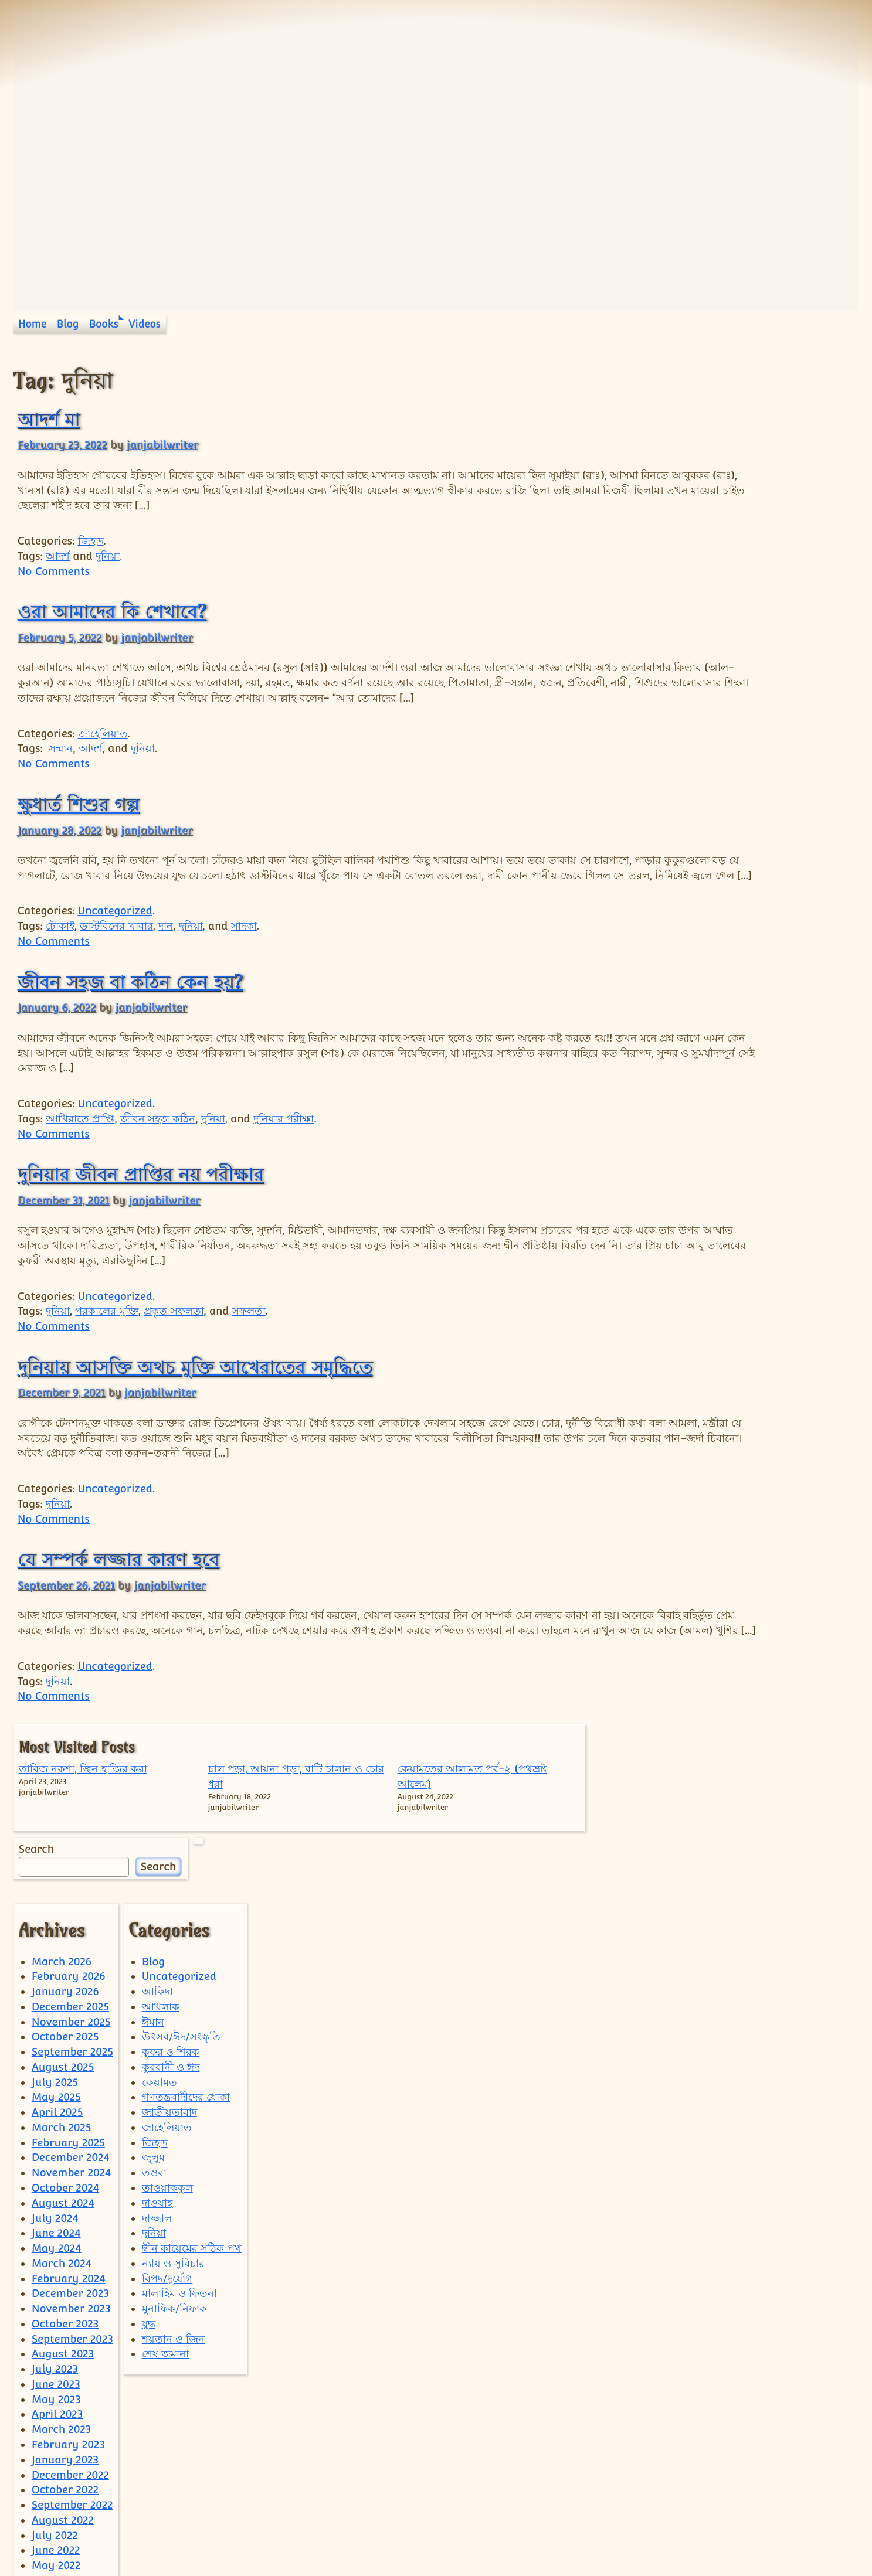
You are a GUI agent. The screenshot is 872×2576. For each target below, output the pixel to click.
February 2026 (69, 1860)
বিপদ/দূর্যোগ (167, 2162)
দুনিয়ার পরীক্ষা (283, 1148)
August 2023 (63, 2237)
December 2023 (70, 2177)
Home (32, 324)
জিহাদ (91, 541)
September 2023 (72, 2222)
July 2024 (55, 2101)
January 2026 (65, 1875)
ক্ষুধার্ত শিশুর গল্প (78, 819)
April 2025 (57, 1996)
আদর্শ (58, 556)
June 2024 (56, 2117)
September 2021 (72, 2539)
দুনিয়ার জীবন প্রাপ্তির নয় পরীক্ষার (141, 1204)
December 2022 (70, 2358)
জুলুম (153, 2041)
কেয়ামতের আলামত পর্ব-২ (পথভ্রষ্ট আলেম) (810, 425)
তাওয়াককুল (167, 2071)
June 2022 (56, 2434)
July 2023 (55, 2253)
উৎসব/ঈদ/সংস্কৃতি (181, 1920)
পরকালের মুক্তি (106, 1341)
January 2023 (65, 2343)
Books (103, 324)
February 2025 (68, 2026)
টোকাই (60, 956)
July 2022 (55, 2418)
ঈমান (153, 1905)
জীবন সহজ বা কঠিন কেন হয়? (130, 1012)
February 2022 (68, 2494)
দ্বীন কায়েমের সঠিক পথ (192, 2132)
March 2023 (61, 2313)
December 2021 (70, 2525)
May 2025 (56, 1981)
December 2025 (70, 1890)
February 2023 (68, 2328)
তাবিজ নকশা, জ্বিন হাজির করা (682, 410)
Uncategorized (115, 941)
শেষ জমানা (165, 2237)
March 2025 (61, 2011)
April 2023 (57, 2298)
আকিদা (157, 1875)
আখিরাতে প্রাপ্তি (80, 1148)
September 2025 (72, 1936)
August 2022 (63, 2404)
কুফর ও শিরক (171, 1936)
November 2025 (71, 1905)
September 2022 (72, 2389)
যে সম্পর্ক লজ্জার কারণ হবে (118, 1589)
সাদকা (244, 956)
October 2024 (66, 2071)
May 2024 (57, 2132)
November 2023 (71, 2192)
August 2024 (63, 2087)
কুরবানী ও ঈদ (171, 1951)
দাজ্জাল (157, 2101)
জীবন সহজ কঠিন (158, 1148)
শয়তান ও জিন (173, 2222)
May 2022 (56, 2449)
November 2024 (71, 2056)
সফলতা (249, 1341)
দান (165, 956)
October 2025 (65, 1920)
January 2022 (65, 2509)
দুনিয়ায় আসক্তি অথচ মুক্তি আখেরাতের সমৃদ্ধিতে (195, 1397)
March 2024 (61, 2147)
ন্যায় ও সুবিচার (173, 2147)
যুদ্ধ (148, 2207)
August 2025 (63, 1951)
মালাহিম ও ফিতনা (180, 2177)
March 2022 (61, 2479)
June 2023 (56, 2268)
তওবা (154, 2056)
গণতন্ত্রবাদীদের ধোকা (186, 1981)
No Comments (54, 571)
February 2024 (69, 2162)
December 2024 (71, 2041)
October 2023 (65, 2207)
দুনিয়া (108, 556)
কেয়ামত (159, 1965)
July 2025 (55, 1965)
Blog (68, 324)
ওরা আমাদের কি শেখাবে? (112, 611)
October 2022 (65, 2373)
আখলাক (160, 1890)
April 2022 (57, 2464)
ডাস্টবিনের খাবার (116, 956)
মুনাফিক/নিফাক (175, 2192)
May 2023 (56, 2282)
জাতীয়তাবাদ (169, 1996)
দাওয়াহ (157, 2087)
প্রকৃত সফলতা (173, 1341)
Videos (144, 324)
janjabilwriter (162, 444)
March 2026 (61, 1845)
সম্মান (59, 763)
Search (670, 521)
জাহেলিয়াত (103, 748)
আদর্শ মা (49, 419)
